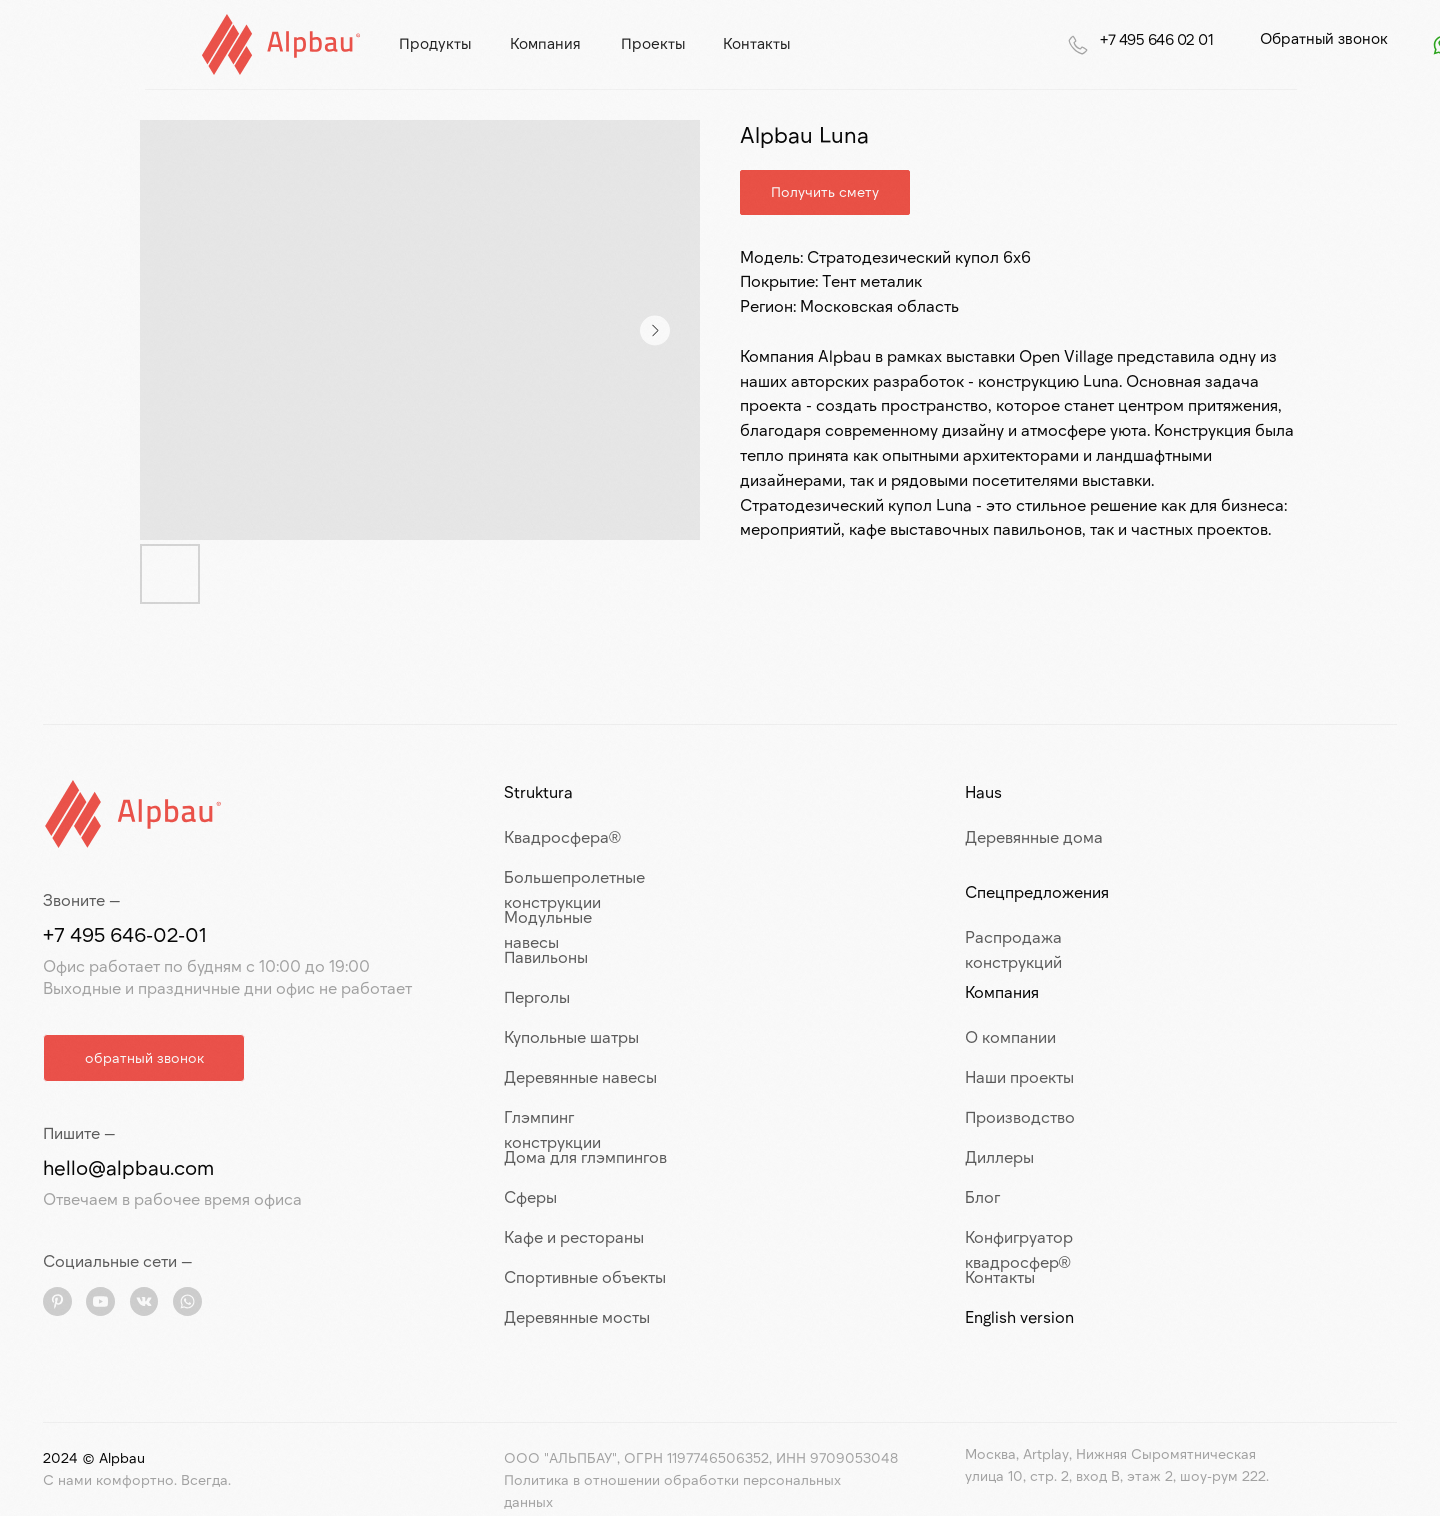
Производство (1020, 1116)
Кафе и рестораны (574, 1236)
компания (545, 43)
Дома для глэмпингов (585, 1156)
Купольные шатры (571, 1036)
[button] (144, 1058)
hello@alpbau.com (128, 1167)
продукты (435, 43)
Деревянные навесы (580, 1076)
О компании (1010, 1036)
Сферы (530, 1196)
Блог (982, 1196)
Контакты (1000, 1276)
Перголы (537, 996)
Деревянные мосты (577, 1316)
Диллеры (999, 1156)
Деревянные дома (1034, 836)
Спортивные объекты (585, 1276)
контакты (756, 43)
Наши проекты (1019, 1076)
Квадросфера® (562, 836)
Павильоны (546, 956)
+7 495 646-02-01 (125, 934)
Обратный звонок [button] (1324, 38)
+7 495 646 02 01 (1156, 39)
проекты (653, 43)
